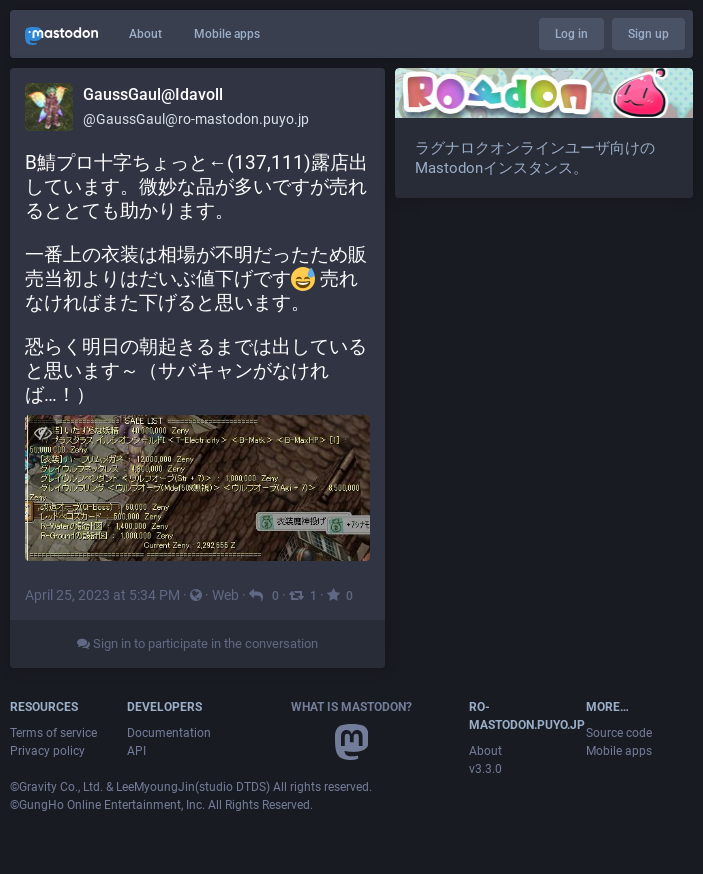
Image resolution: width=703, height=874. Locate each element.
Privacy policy (47, 751)
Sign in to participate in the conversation (197, 643)
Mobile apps (227, 34)
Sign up (648, 34)
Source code (619, 733)
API (136, 751)
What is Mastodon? (351, 707)
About (145, 34)
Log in (571, 34)
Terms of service (53, 733)
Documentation (169, 733)
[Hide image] (42, 432)
